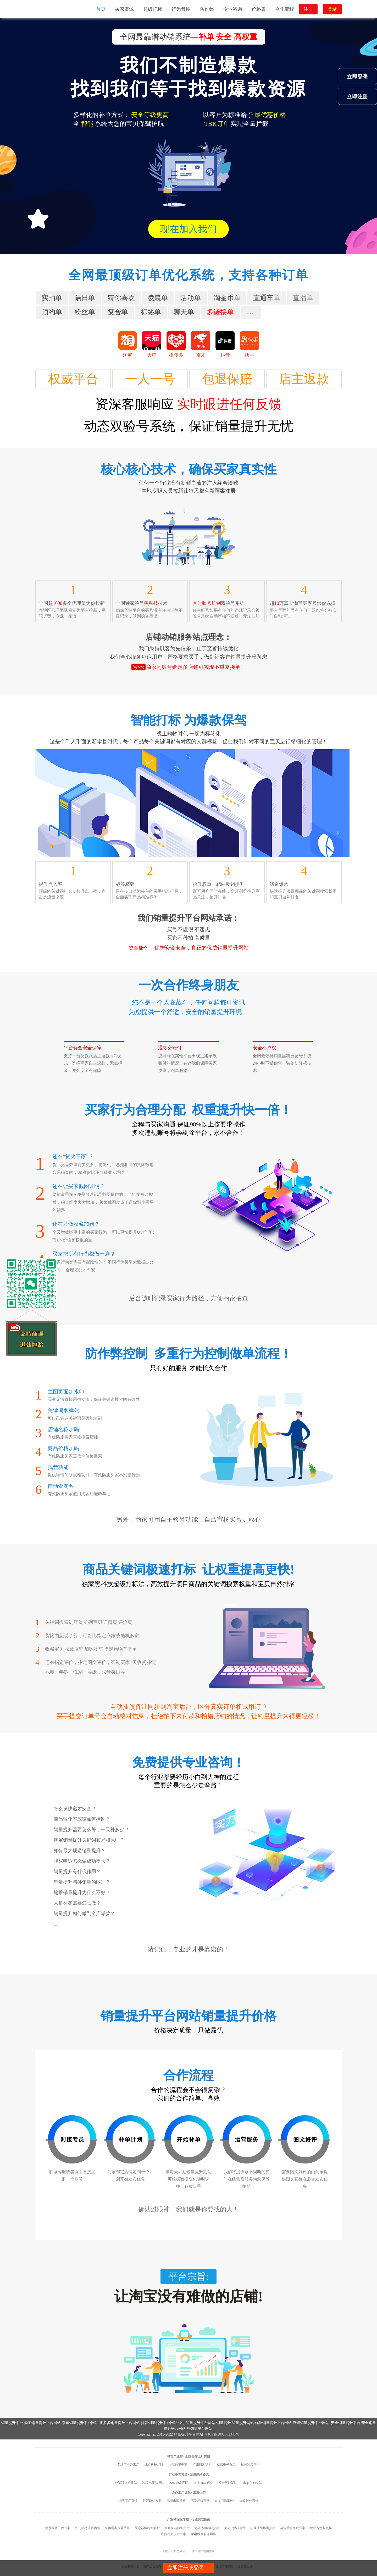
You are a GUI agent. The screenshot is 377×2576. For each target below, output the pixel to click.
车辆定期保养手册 (117, 2528)
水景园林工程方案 (57, 2528)
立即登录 (357, 77)
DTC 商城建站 (224, 2500)
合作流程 (284, 9)
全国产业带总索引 (173, 2551)
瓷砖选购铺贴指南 (206, 2528)
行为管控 (180, 9)
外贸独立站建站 (126, 2482)
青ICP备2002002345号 (221, 2434)
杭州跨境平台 (250, 2464)
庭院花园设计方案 (173, 2534)
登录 (332, 9)
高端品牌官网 (200, 2500)
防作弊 (207, 9)
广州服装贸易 (202, 2464)
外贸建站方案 (152, 2500)
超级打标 (152, 9)
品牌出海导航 (176, 2500)
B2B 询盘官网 (178, 2482)
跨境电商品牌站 (153, 2482)
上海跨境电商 (178, 2464)
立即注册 (357, 96)
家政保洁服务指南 (177, 2528)
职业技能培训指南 (262, 2528)
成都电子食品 (226, 2464)
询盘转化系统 (249, 2500)
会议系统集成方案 (292, 2528)
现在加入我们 (188, 229)
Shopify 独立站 (252, 2482)
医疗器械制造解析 (147, 2528)
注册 (308, 9)
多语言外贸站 (227, 2482)
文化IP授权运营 (235, 2528)
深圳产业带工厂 (128, 2464)
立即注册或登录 (185, 2567)
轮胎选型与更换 (321, 2528)
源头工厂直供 (128, 2500)
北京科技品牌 (154, 2464)
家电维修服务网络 (203, 2534)
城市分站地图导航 (203, 2551)
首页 (101, 9)
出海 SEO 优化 (203, 2482)
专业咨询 (232, 9)
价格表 (259, 9)
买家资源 (124, 9)
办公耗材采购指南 (87, 2528)
